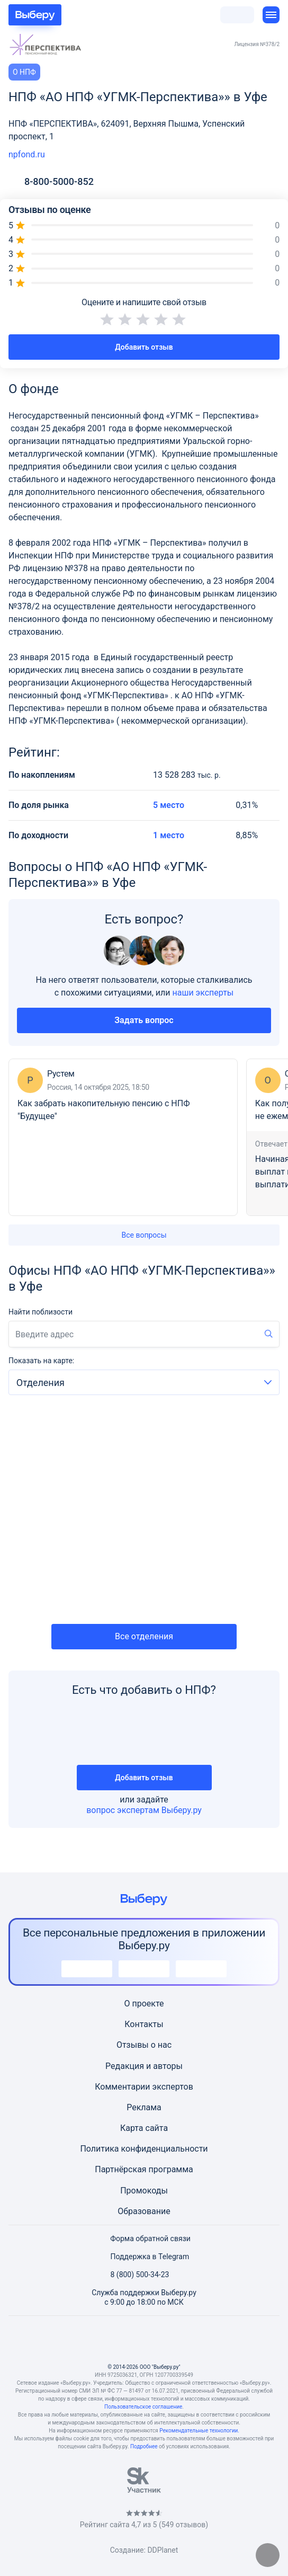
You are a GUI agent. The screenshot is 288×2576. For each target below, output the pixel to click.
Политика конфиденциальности (144, 2149)
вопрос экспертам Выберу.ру (144, 1810)
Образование (144, 2211)
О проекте (144, 2003)
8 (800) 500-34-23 (133, 2274)
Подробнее (144, 2446)
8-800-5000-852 (59, 181)
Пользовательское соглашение (143, 2407)
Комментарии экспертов (144, 2087)
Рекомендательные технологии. (199, 2430)
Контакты (143, 2024)
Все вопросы (143, 1235)
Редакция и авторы (144, 2066)
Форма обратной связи (144, 2238)
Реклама (144, 2107)
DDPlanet (162, 2550)
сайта (157, 2128)
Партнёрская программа (144, 2169)
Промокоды (144, 2191)
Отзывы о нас (144, 2045)
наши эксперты (203, 993)
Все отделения (144, 1636)
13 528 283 (187, 775)
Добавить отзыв (144, 347)
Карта (131, 2128)
